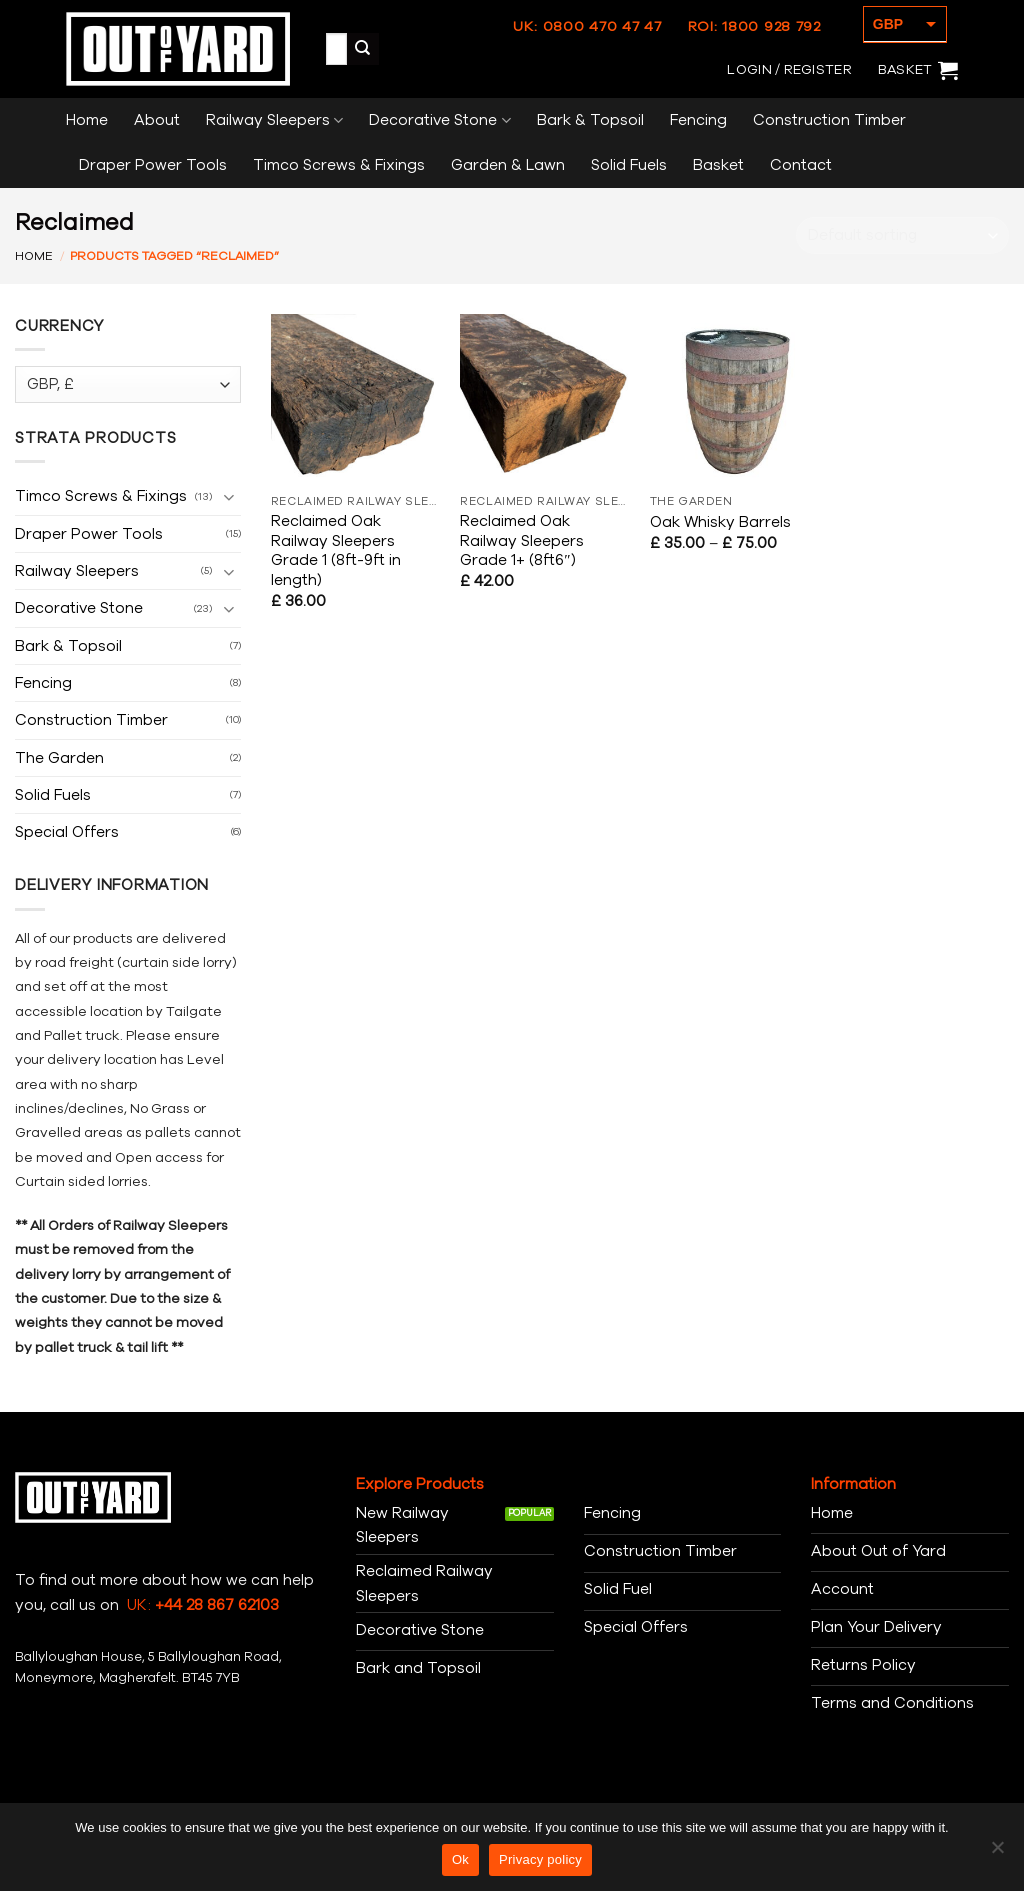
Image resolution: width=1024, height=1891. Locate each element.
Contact (801, 165)
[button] (789, 70)
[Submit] (363, 49)
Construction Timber (829, 120)
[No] (997, 1853)
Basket (718, 165)
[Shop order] (902, 235)
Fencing (698, 120)
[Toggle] (229, 496)
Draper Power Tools (153, 165)
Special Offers (67, 832)
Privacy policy (540, 1859)
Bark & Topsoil (590, 120)
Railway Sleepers (274, 120)
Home (87, 120)
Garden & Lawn (508, 165)
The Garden (59, 758)
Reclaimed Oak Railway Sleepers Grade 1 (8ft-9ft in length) (336, 551)
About (157, 120)
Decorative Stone (439, 120)
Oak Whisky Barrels (720, 522)
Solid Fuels (629, 165)
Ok (460, 1859)
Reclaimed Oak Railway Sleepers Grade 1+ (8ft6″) (522, 541)
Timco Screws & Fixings (339, 165)
